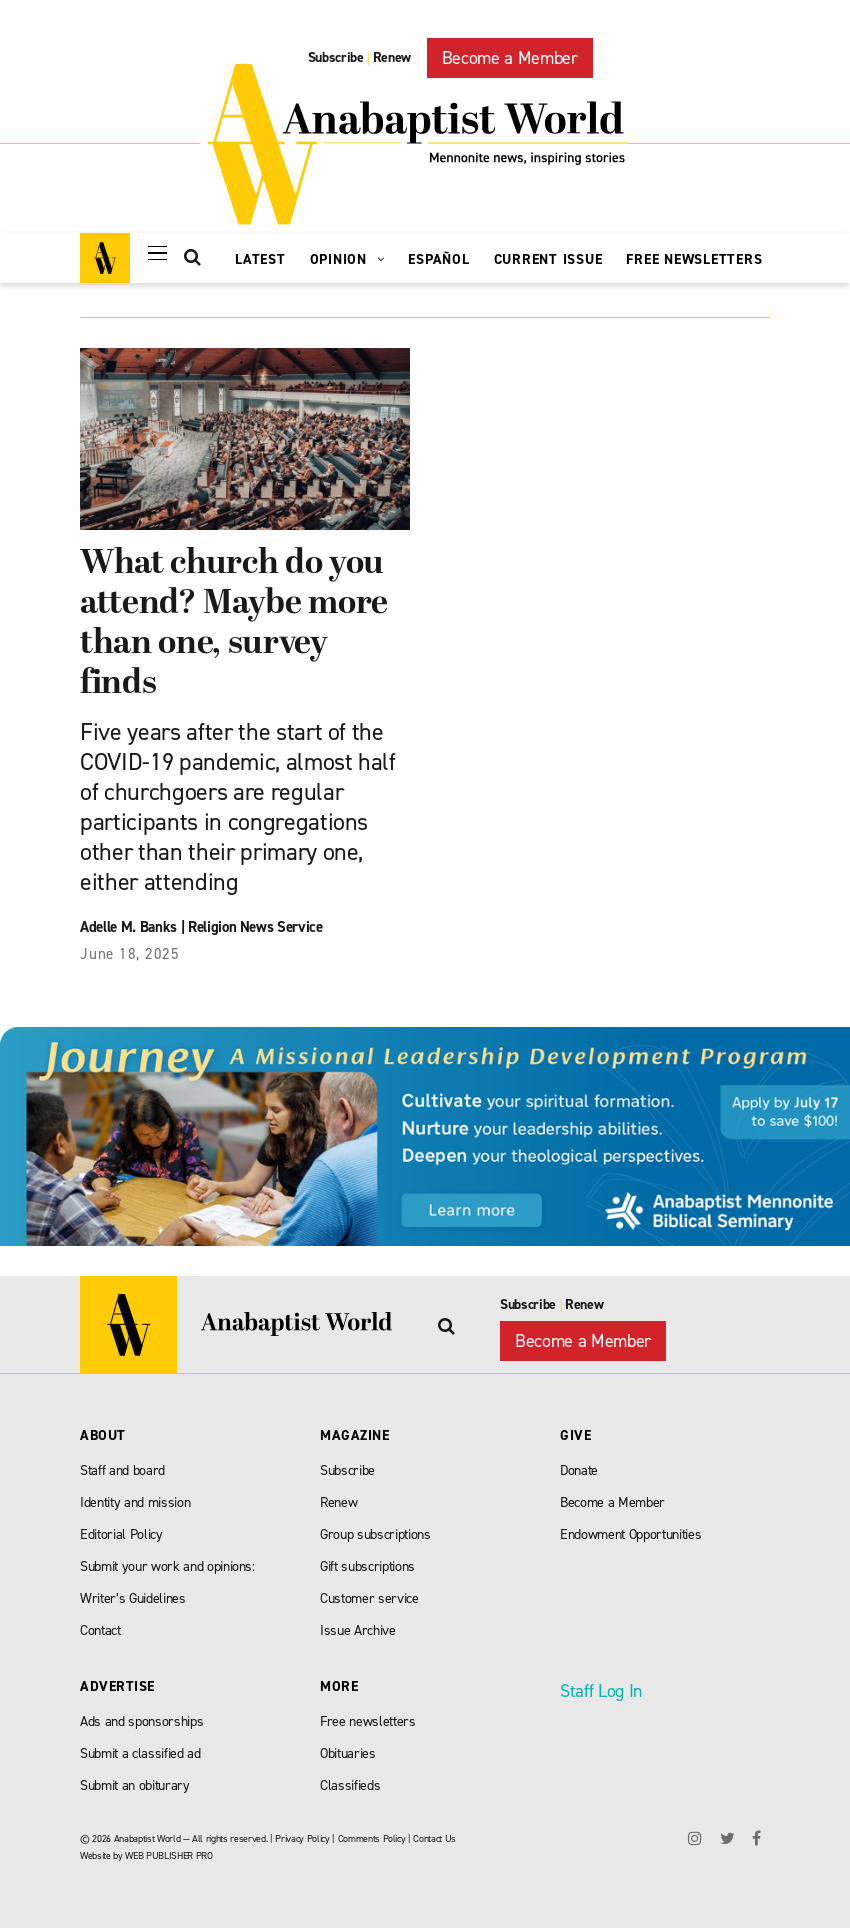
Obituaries (348, 1753)
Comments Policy (372, 1838)
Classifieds (350, 1785)
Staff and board (122, 1470)
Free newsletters (368, 1721)
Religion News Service (255, 927)
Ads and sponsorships (141, 1721)
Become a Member (510, 58)
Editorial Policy (121, 1534)
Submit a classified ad (140, 1753)
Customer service (369, 1598)
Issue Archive (358, 1630)
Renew (392, 57)
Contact (100, 1630)
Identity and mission (135, 1502)
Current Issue (548, 259)
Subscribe (336, 57)
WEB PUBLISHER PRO (168, 1855)
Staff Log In (601, 1691)
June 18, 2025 (130, 954)
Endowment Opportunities (630, 1534)
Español (438, 259)
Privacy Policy (302, 1838)
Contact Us (434, 1838)
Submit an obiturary (135, 1785)
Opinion (347, 259)
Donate (579, 1470)
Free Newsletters (694, 259)
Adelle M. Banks (128, 927)
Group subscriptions (375, 1534)
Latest (260, 259)
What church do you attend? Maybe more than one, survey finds (234, 624)
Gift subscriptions (367, 1566)
